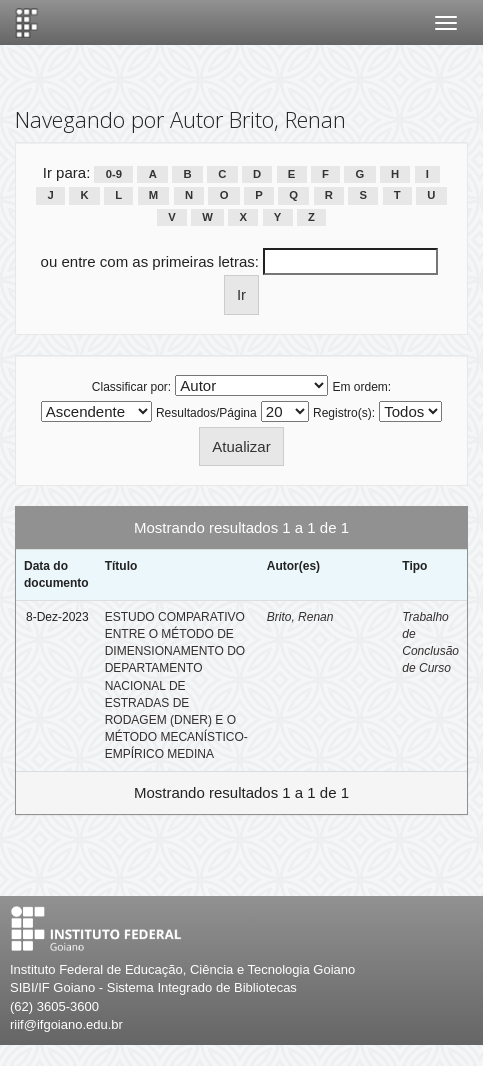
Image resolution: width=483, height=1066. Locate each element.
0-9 (114, 174)
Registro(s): (344, 413)
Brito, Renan (300, 617)
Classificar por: (131, 387)
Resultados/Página (206, 413)
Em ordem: (362, 387)
